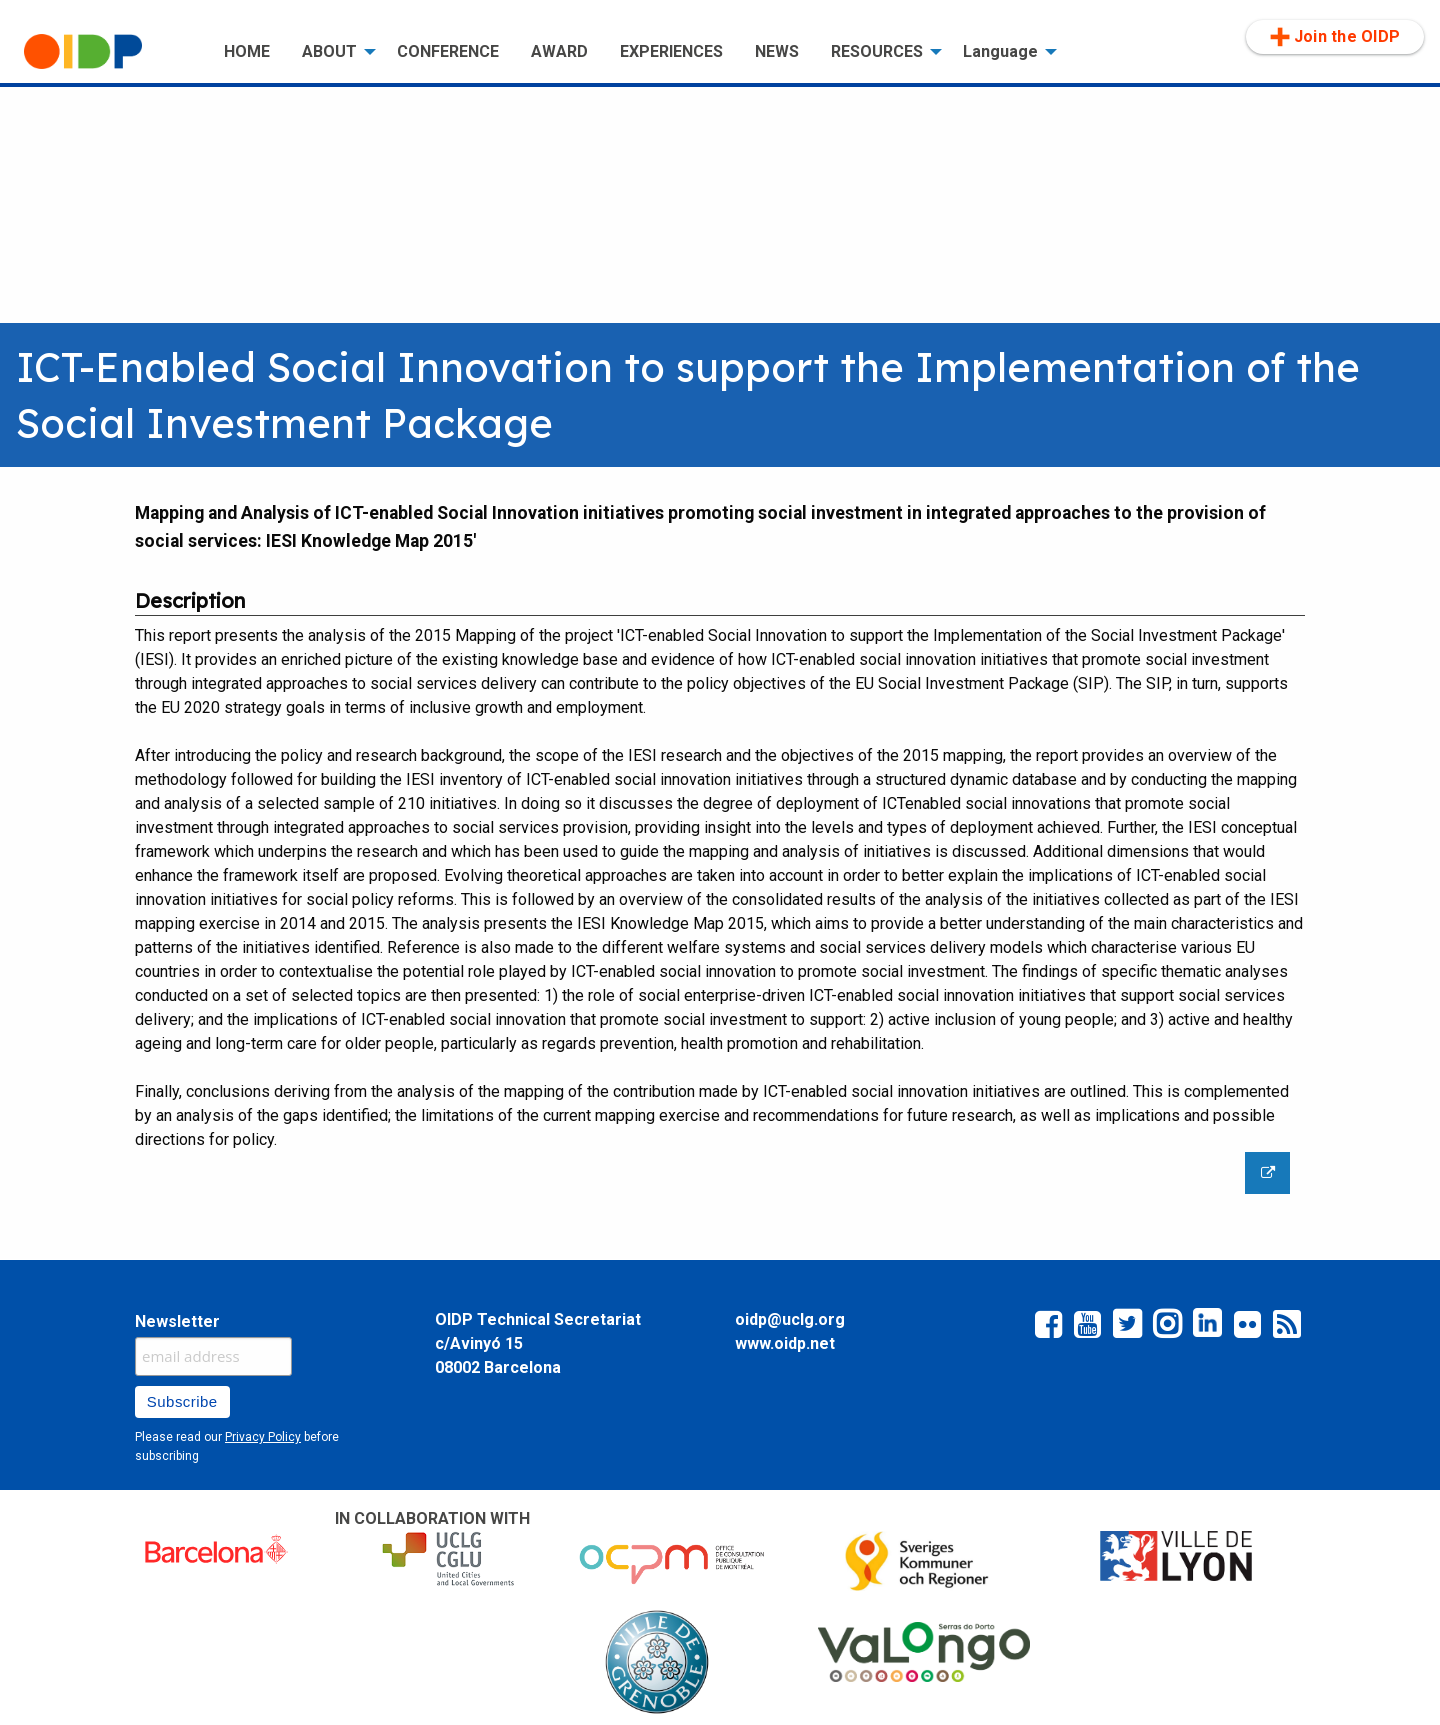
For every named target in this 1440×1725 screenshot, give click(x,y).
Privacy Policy (263, 1437)
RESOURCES (877, 51)
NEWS (777, 51)
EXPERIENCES (671, 51)
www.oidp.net (785, 1343)
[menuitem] (108, 52)
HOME (247, 51)
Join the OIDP (1335, 37)
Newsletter (177, 1321)
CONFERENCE (448, 51)
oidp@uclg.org (790, 1319)
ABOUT (329, 51)
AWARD (559, 51)
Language (1000, 51)
